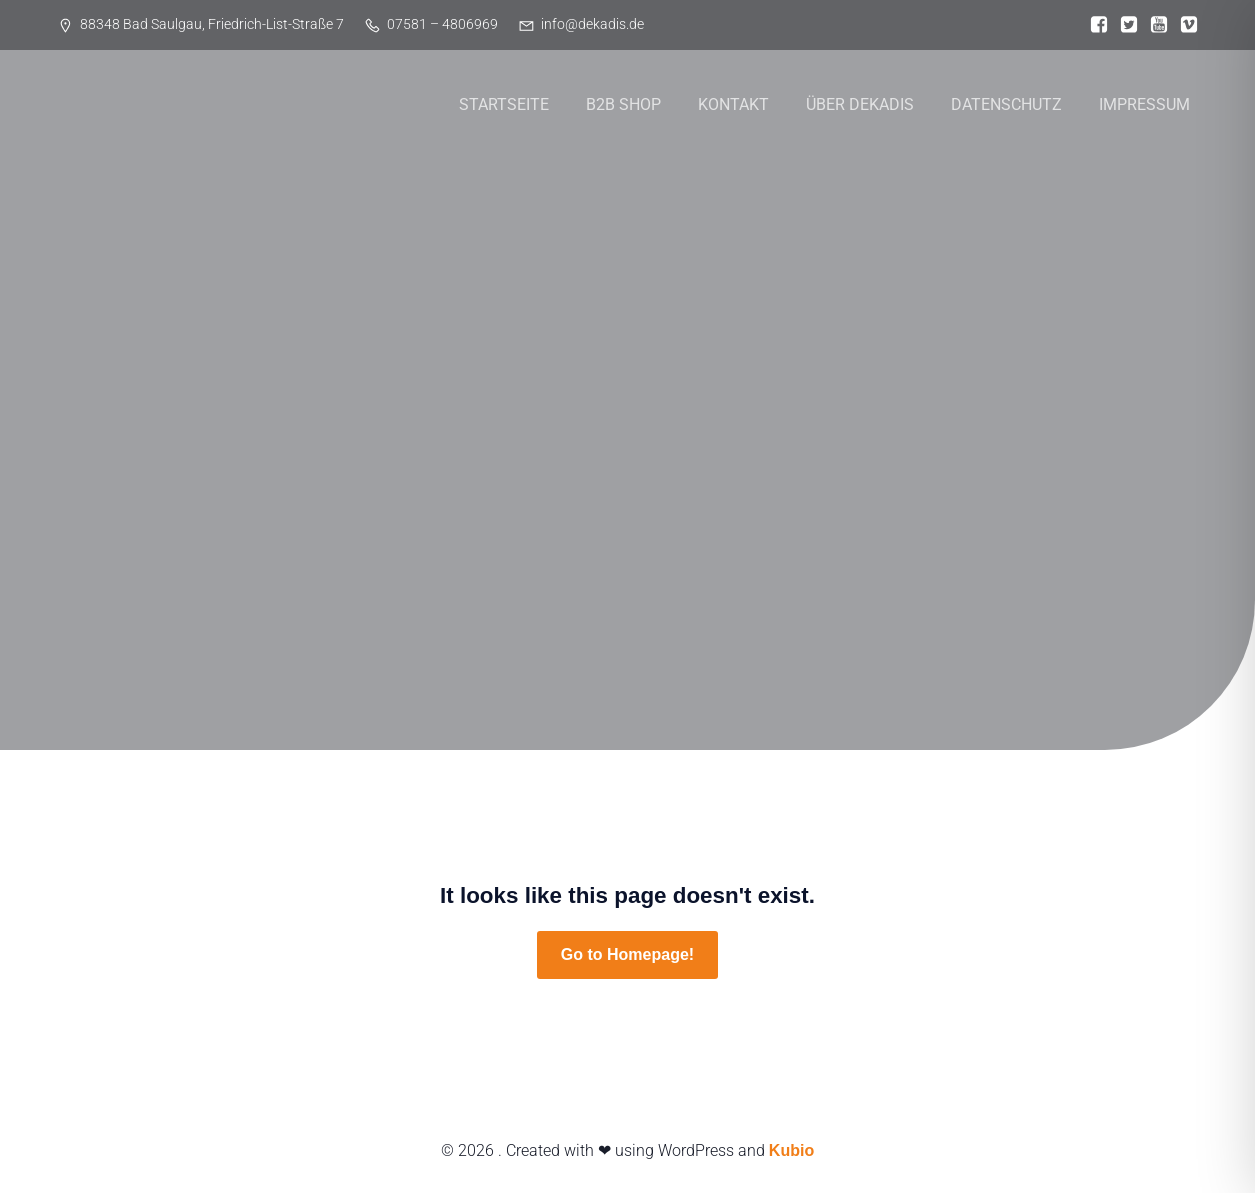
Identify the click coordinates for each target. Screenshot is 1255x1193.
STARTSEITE (504, 104)
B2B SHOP (623, 104)
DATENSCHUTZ (1006, 104)
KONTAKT (733, 104)
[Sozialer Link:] (1094, 25)
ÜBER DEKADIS (860, 104)
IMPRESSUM (1144, 104)
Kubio (791, 1150)
